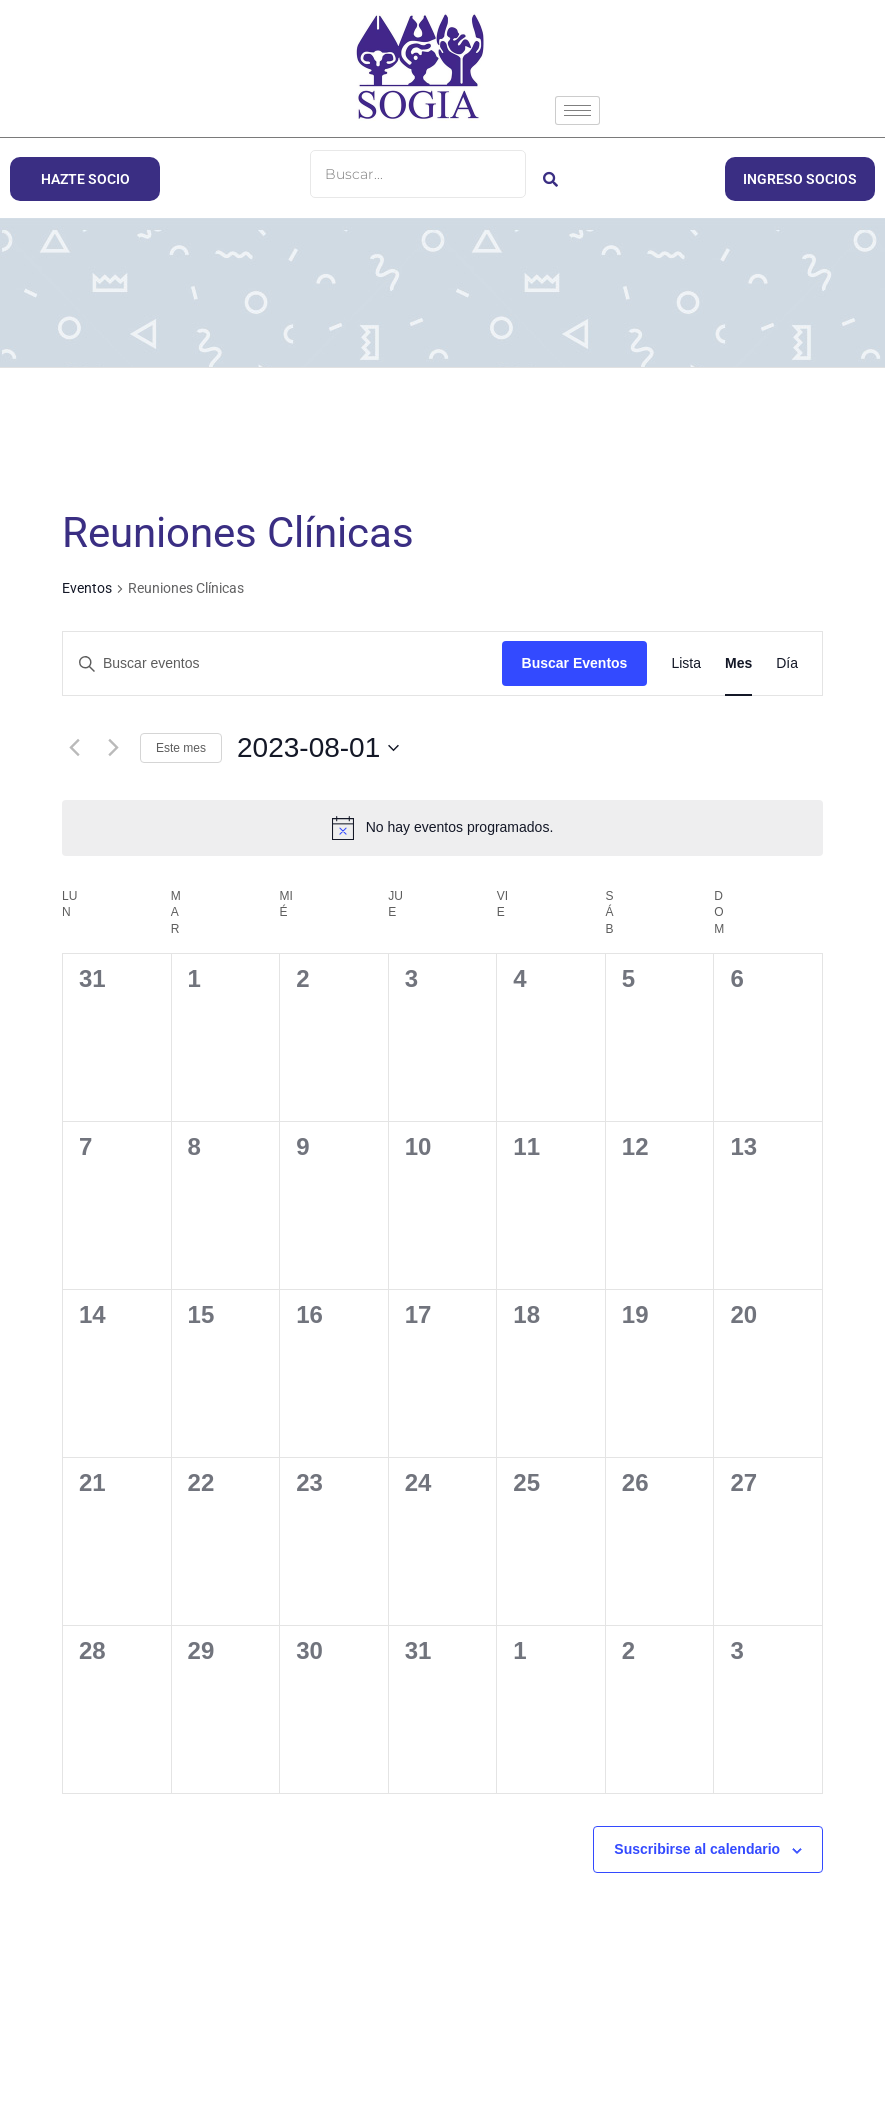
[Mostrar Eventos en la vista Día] (787, 663)
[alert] (442, 828)
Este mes (181, 748)
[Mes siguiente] (113, 748)
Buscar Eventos (575, 663)
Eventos (87, 588)
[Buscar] (418, 174)
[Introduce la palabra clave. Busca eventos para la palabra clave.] (282, 663)
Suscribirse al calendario (697, 1849)
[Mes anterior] (74, 748)
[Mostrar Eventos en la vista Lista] (686, 663)
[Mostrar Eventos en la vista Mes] (738, 663)
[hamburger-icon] (577, 110)
